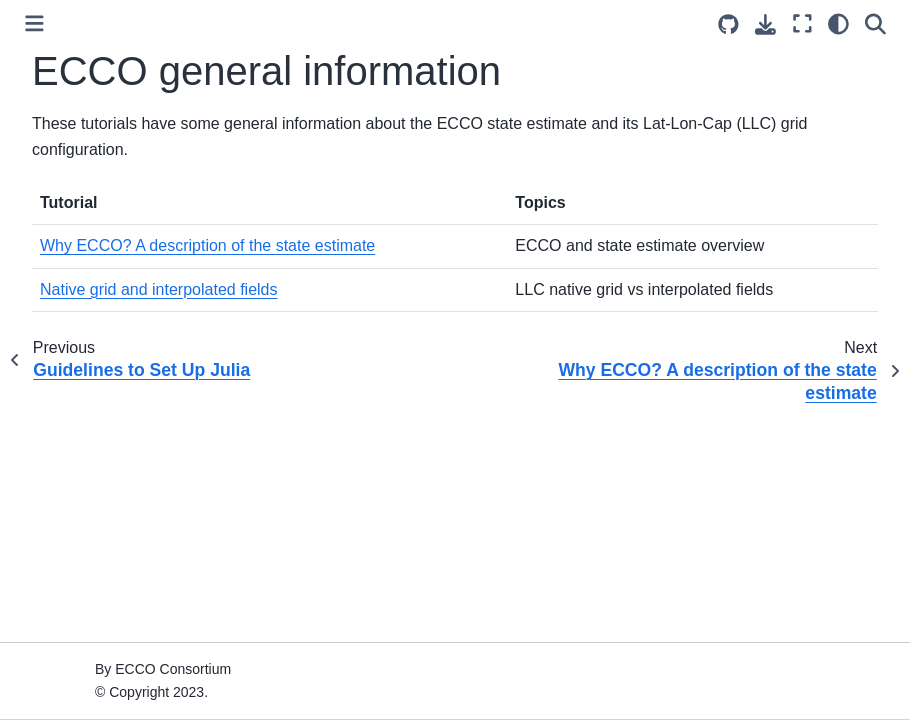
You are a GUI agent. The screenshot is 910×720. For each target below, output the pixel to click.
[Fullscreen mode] (802, 23)
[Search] (875, 23)
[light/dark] (838, 23)
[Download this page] (765, 24)
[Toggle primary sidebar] (34, 23)
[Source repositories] (728, 24)
